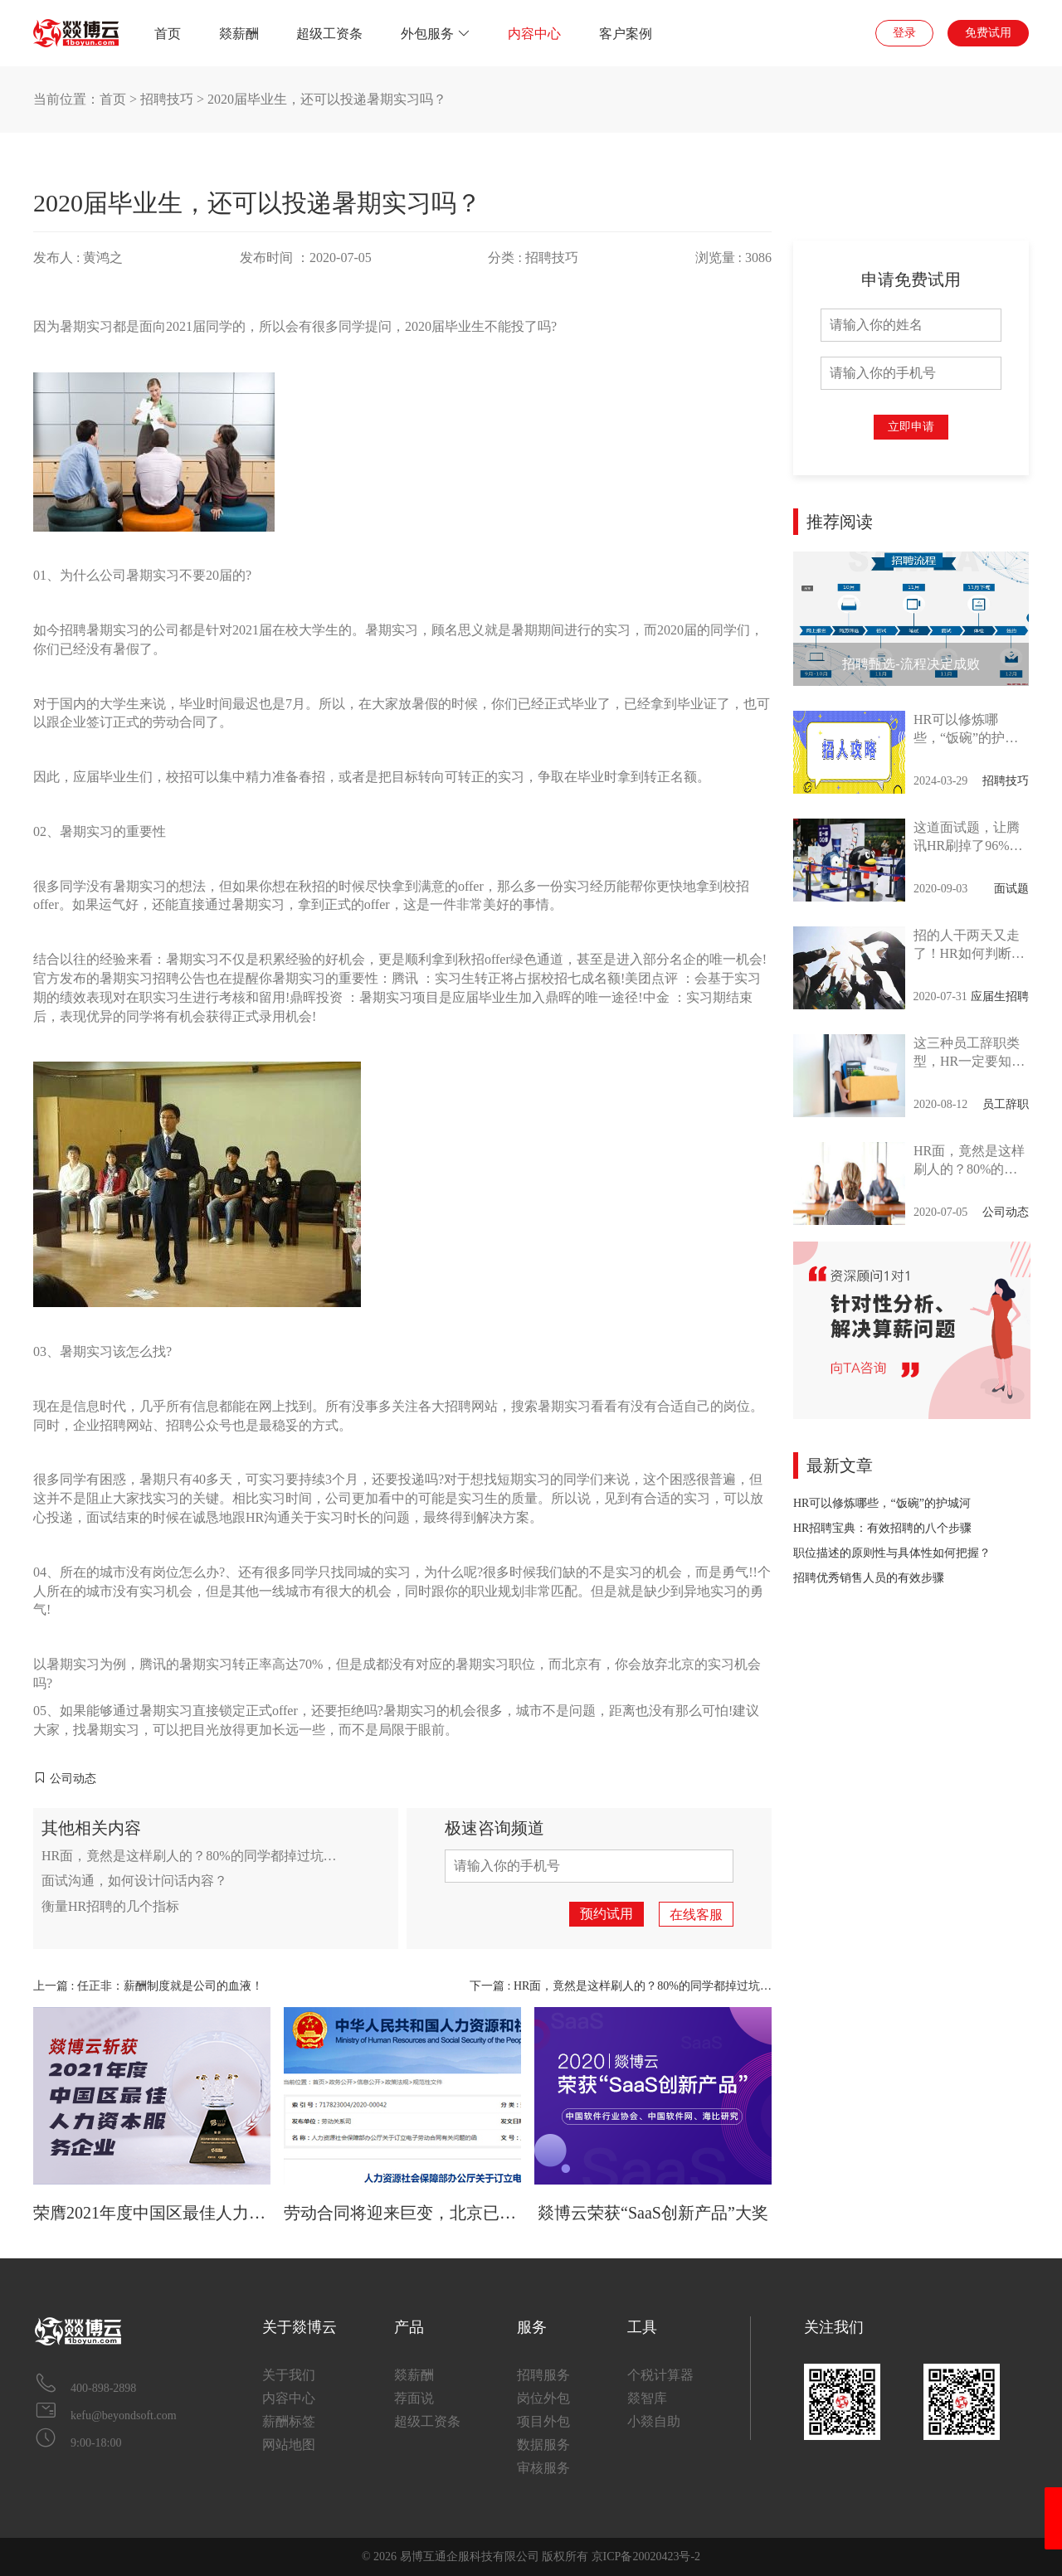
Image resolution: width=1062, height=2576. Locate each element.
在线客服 (696, 1915)
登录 (904, 33)
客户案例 (625, 34)
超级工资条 (329, 34)
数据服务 (543, 2444)
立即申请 (911, 426)
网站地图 (288, 2444)
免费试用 (988, 33)
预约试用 (606, 1914)
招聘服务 (543, 2375)
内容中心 (534, 34)
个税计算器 (660, 2375)
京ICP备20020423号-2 (646, 2556)
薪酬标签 (288, 2421)
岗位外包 (543, 2398)
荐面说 (414, 2398)
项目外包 (543, 2421)
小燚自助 (653, 2421)
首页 (167, 34)
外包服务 (435, 34)
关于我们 (288, 2375)
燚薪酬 (239, 34)
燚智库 (647, 2398)
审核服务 (543, 2468)
